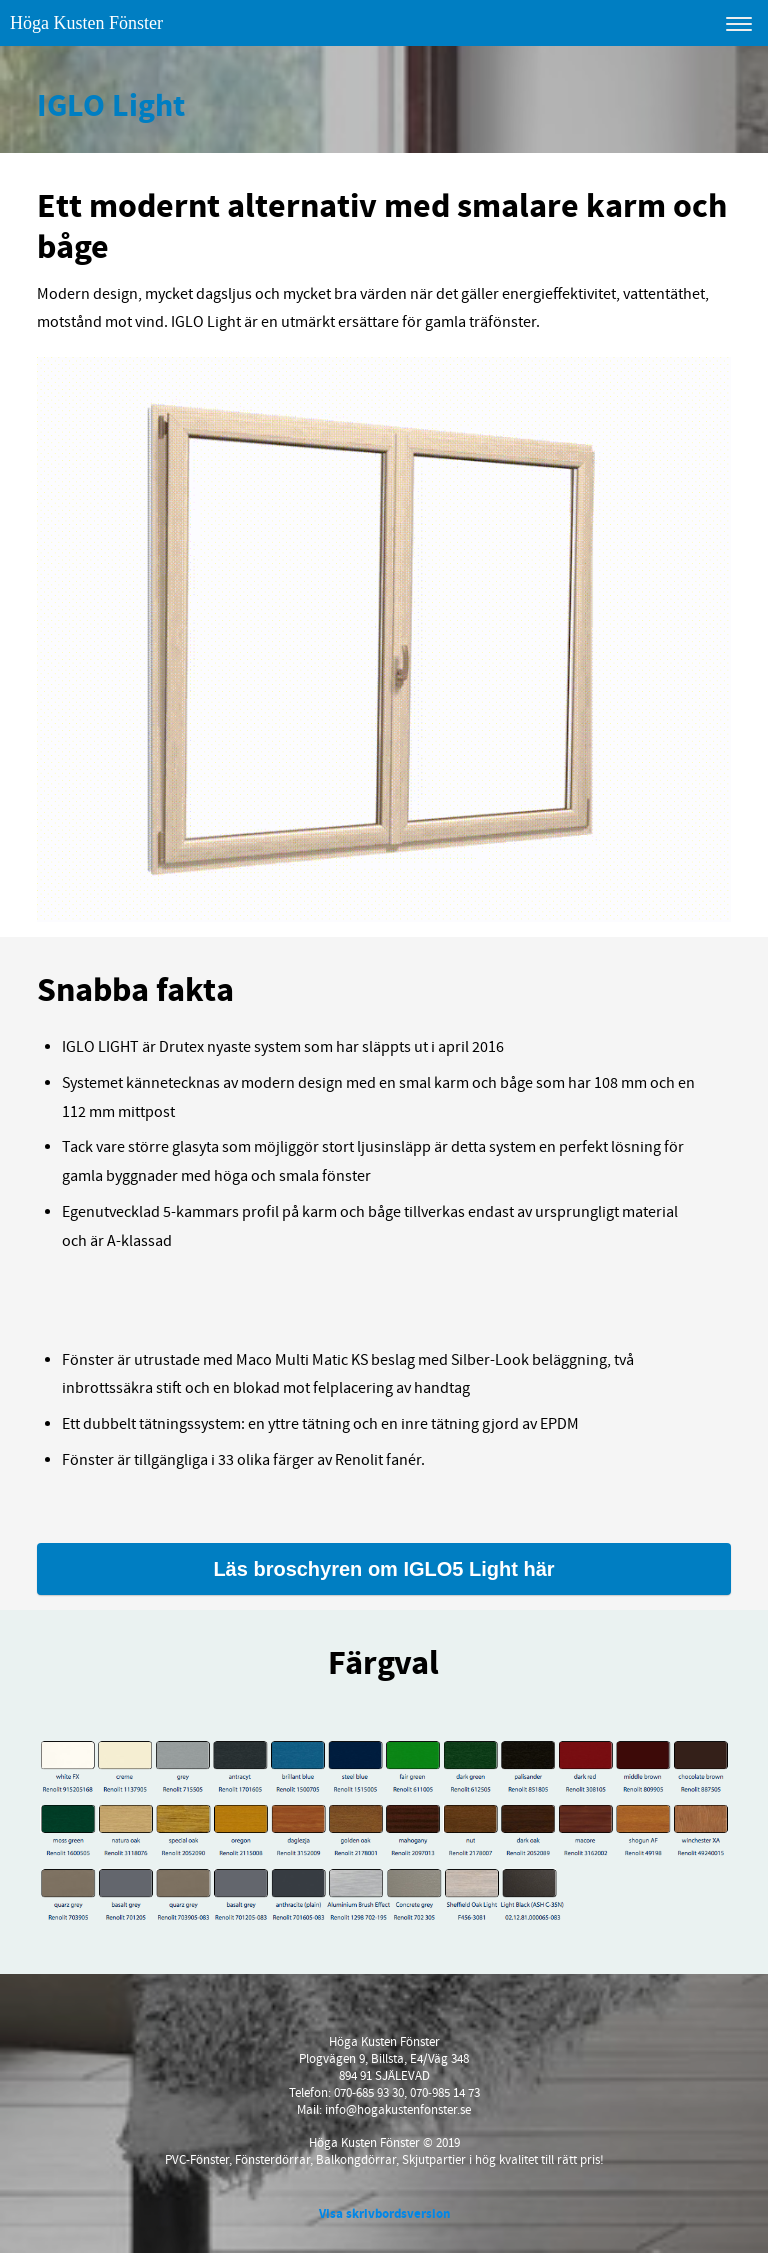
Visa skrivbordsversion (384, 2214)
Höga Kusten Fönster (86, 23)
